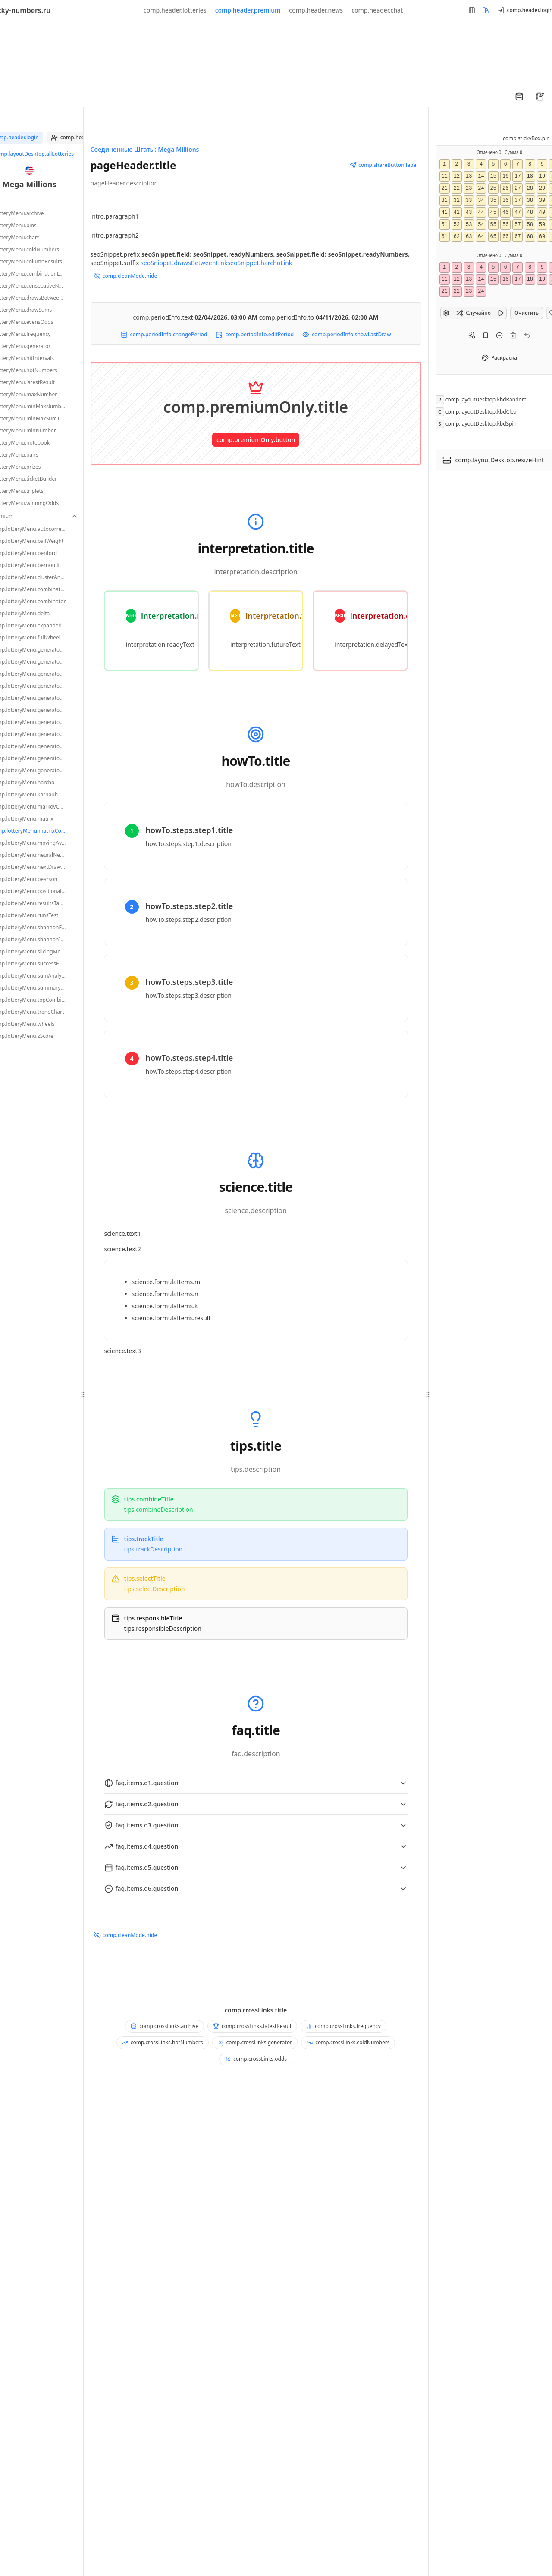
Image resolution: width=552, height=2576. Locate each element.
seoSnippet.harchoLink (259, 263)
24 (481, 188)
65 (493, 237)
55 (493, 225)
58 (530, 225)
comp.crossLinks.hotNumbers (162, 2042)
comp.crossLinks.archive (164, 2026)
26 (505, 188)
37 (517, 200)
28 (530, 188)
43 (469, 213)
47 (517, 213)
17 (517, 176)
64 (481, 237)
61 (444, 237)
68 (530, 237)
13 (469, 176)
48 (530, 213)
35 (493, 200)
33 (469, 200)
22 (457, 188)
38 (530, 200)
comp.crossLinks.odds (256, 2058)
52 (457, 225)
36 (505, 200)
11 (444, 176)
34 (481, 200)
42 (457, 213)
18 (530, 176)
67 (517, 237)
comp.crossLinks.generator (255, 2042)
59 (542, 225)
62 (457, 237)
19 (542, 176)
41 (444, 213)
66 (505, 237)
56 (505, 225)
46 (505, 213)
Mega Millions (29, 184)
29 (542, 188)
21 (444, 188)
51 (444, 225)
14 (481, 176)
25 (493, 188)
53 (469, 225)
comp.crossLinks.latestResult (252, 2026)
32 (457, 200)
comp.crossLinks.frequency (343, 2026)
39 (542, 200)
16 (505, 176)
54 (481, 225)
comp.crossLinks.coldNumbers (348, 2042)
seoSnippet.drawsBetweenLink (184, 263)
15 (493, 176)
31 (444, 200)
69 (542, 237)
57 (517, 225)
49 (542, 213)
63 (469, 237)
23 (469, 188)
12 (457, 176)
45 (493, 213)
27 (517, 188)
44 (481, 213)
